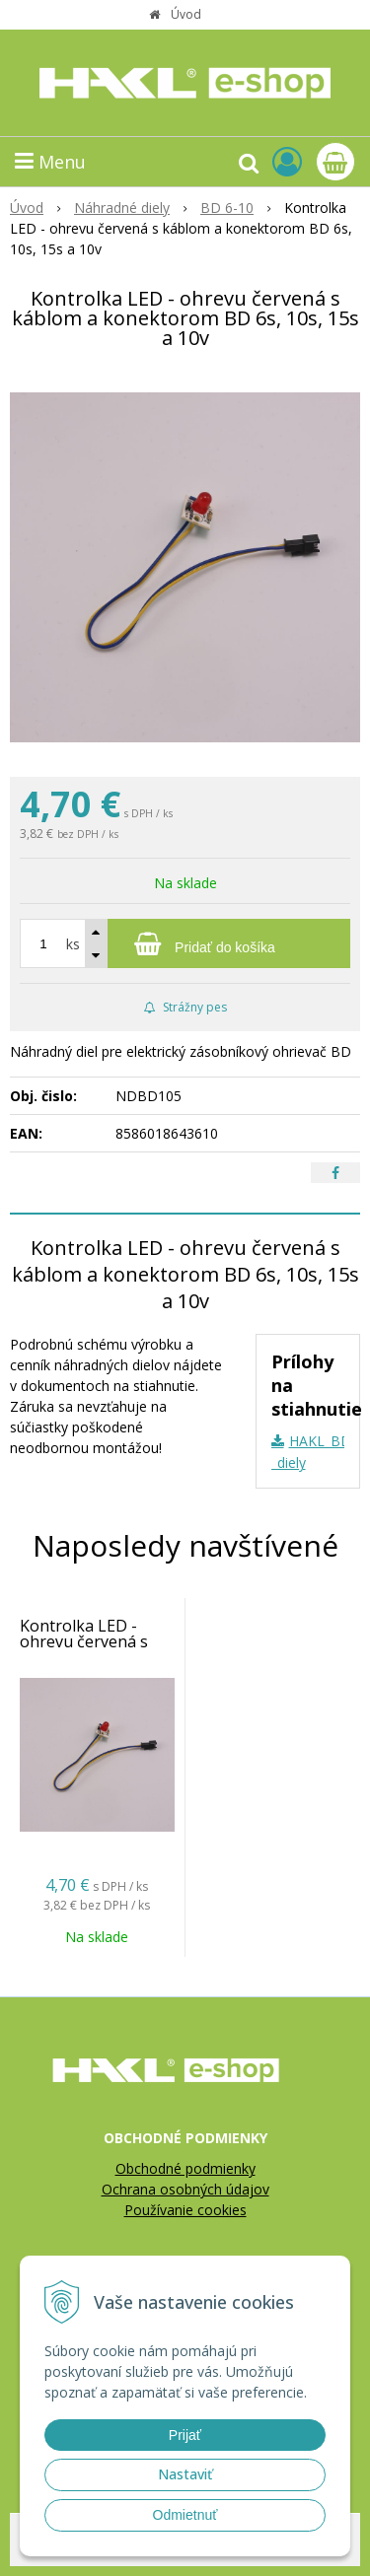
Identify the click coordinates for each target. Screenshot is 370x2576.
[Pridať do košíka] (185, 943)
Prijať (185, 2435)
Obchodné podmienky (185, 2168)
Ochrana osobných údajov (185, 2189)
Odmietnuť (185, 2515)
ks (73, 944)
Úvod (186, 14)
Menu (50, 162)
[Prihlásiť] (287, 161)
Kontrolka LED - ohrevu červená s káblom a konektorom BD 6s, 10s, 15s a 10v (92, 1657)
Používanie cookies (185, 2209)
